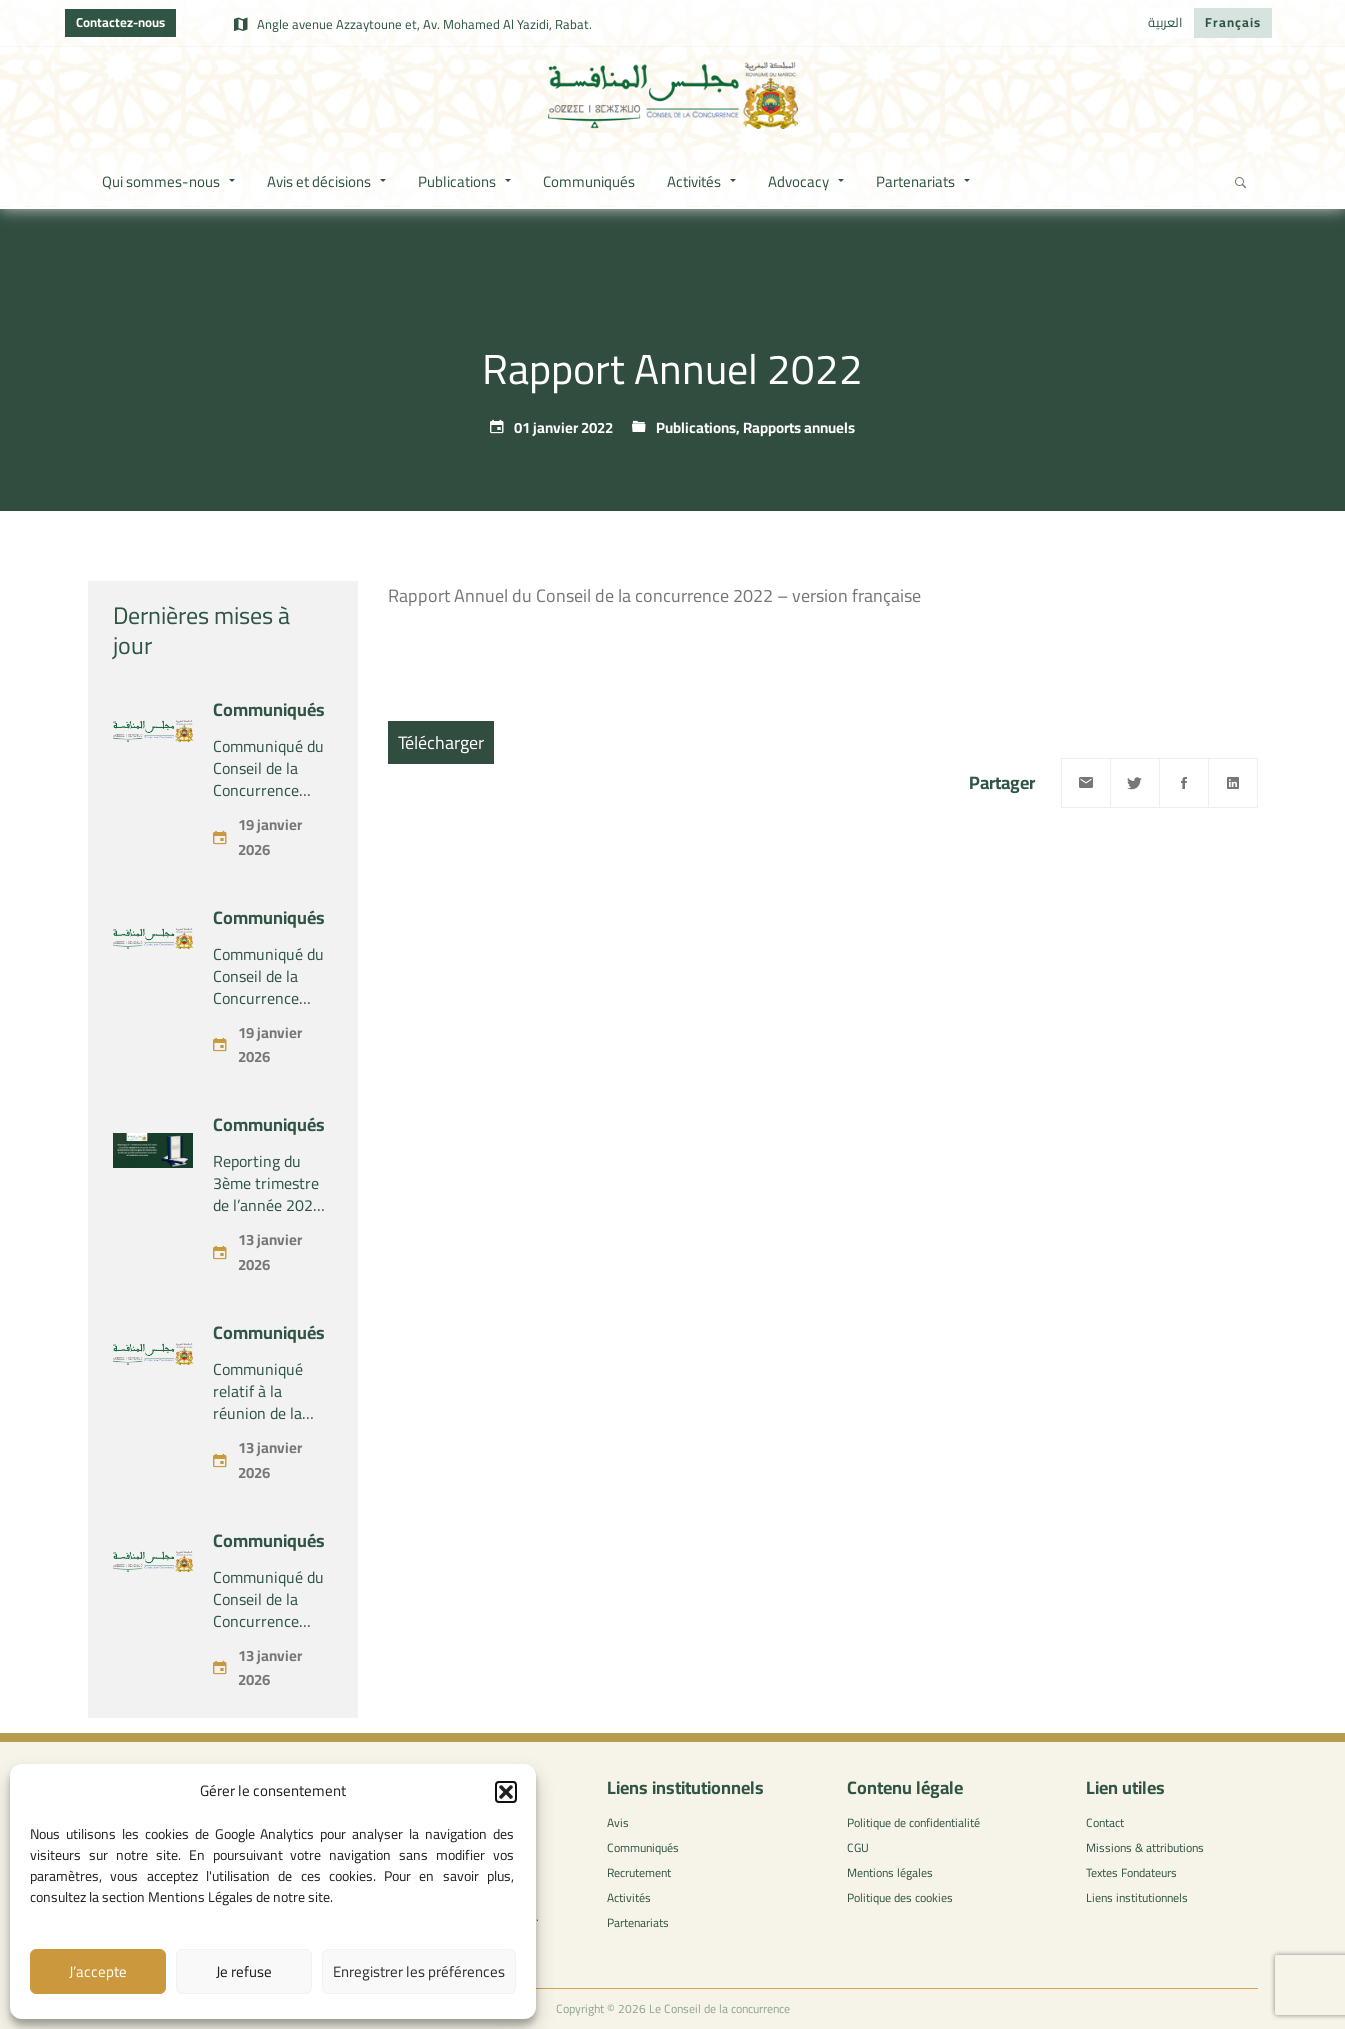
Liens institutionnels (1137, 1897)
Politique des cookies (900, 1897)
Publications (696, 427)
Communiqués (269, 709)
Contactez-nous (120, 22)
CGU (858, 1847)
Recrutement (639, 1872)
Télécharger (441, 742)
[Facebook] (1184, 783)
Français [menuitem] (1233, 22)
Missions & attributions (1145, 1847)
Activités (629, 1897)
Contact (1105, 1822)
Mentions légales (890, 1872)
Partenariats (638, 1922)
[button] (506, 1792)
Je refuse (244, 1971)
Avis (618, 1822)
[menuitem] (1165, 23)
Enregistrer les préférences (419, 1971)
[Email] (1086, 783)
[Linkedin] (1233, 783)
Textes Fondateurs (1131, 1872)
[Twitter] (1135, 783)
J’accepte (98, 1971)
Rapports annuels (799, 427)
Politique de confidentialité (913, 1822)
